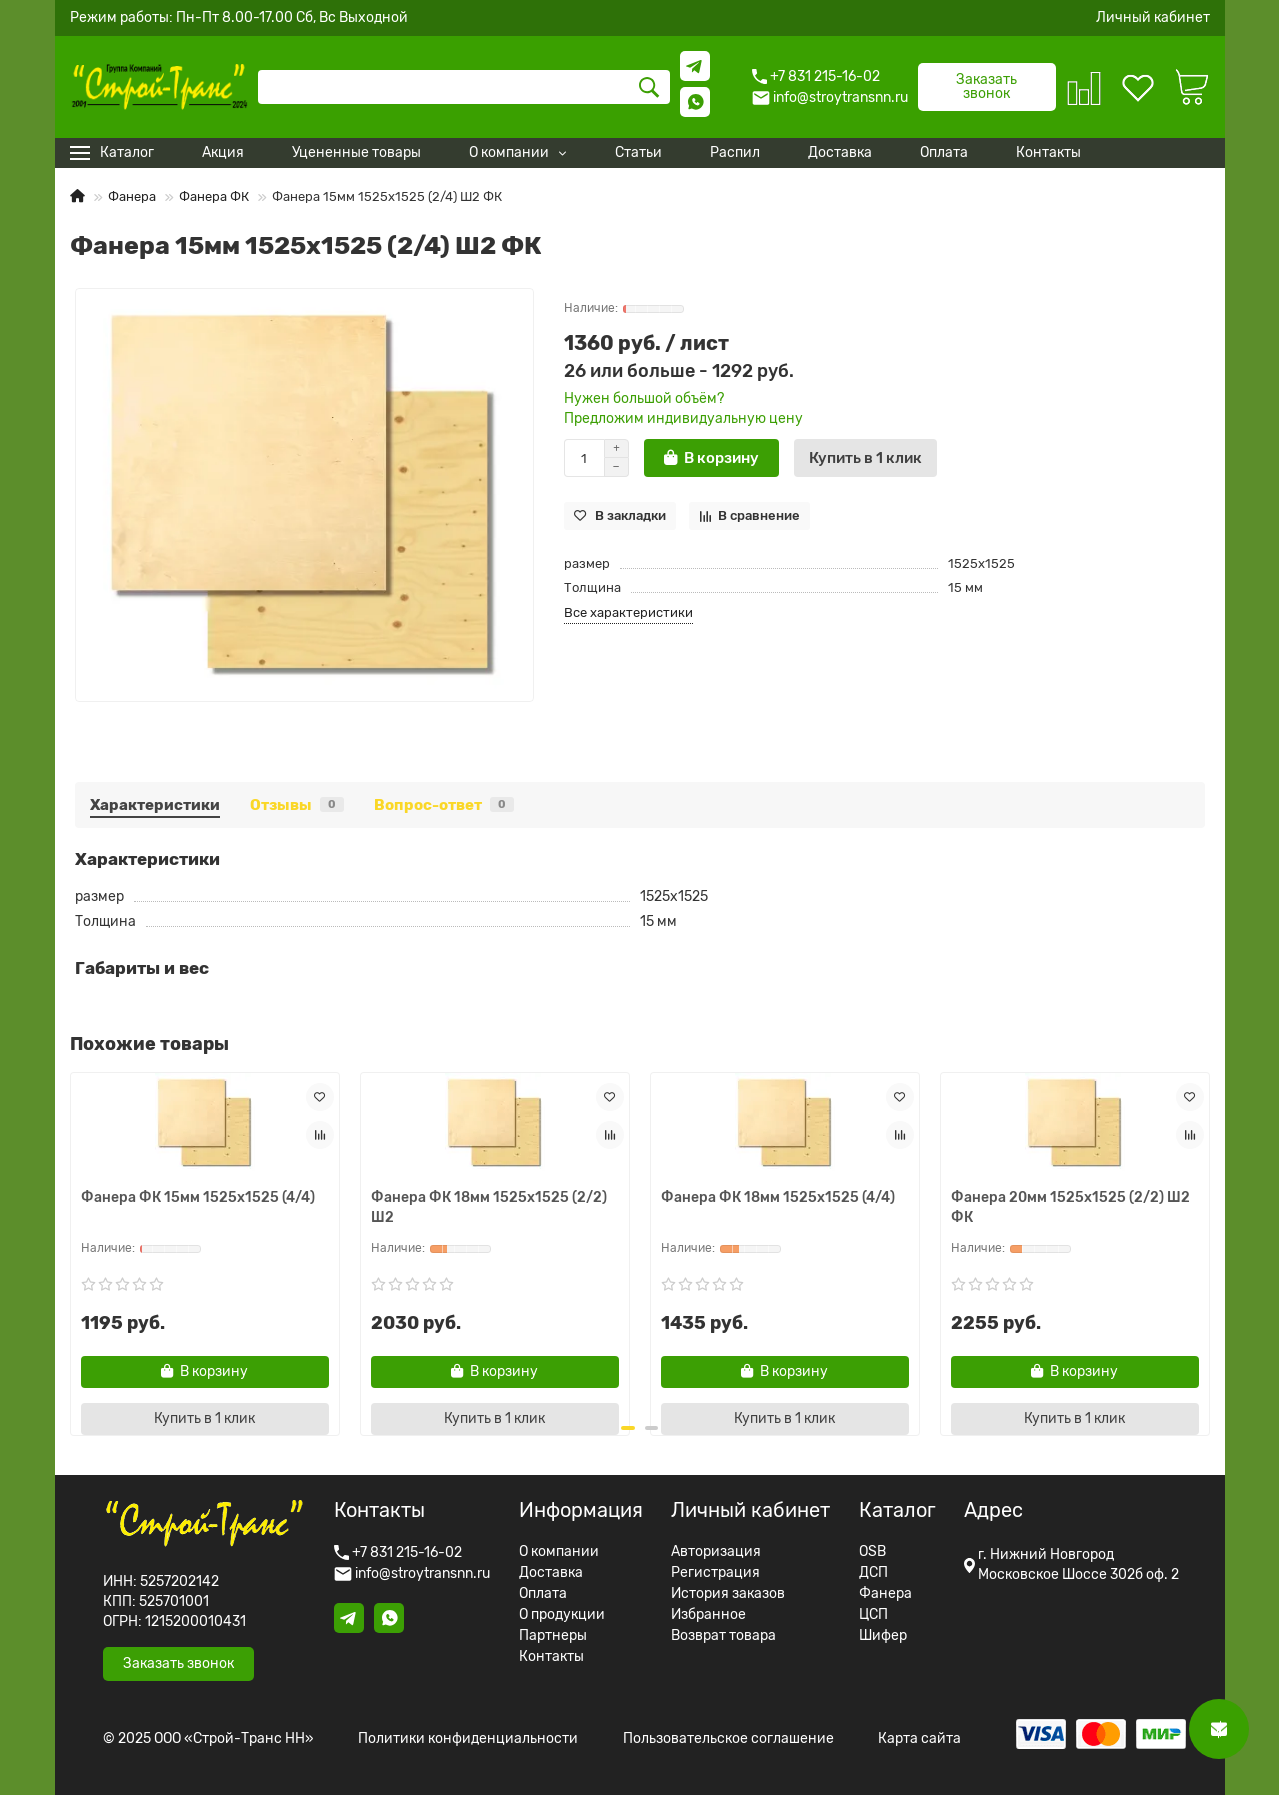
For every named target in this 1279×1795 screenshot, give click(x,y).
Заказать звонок (986, 86)
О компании (559, 1552)
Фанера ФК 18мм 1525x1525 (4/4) (778, 1197)
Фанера (132, 196)
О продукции (562, 1615)
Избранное (708, 1615)
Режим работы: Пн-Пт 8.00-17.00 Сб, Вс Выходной (239, 18)
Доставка (551, 1573)
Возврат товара (723, 1636)
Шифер (883, 1636)
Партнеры (553, 1636)
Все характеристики (628, 612)
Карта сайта (919, 1739)
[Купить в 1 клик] (865, 458)
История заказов (728, 1594)
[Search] (464, 87)
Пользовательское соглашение (728, 1739)
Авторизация (716, 1552)
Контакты (551, 1657)
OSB (872, 1552)
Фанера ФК (214, 196)
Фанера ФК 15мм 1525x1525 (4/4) (198, 1197)
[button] (625, 1428)
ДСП (873, 1573)
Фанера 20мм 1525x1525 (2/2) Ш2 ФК (1070, 1207)
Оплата (543, 1594)
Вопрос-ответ (444, 805)
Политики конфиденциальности (468, 1739)
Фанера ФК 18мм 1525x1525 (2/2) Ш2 (489, 1207)
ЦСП (873, 1615)
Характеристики (155, 805)
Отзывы (297, 805)
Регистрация (715, 1573)
